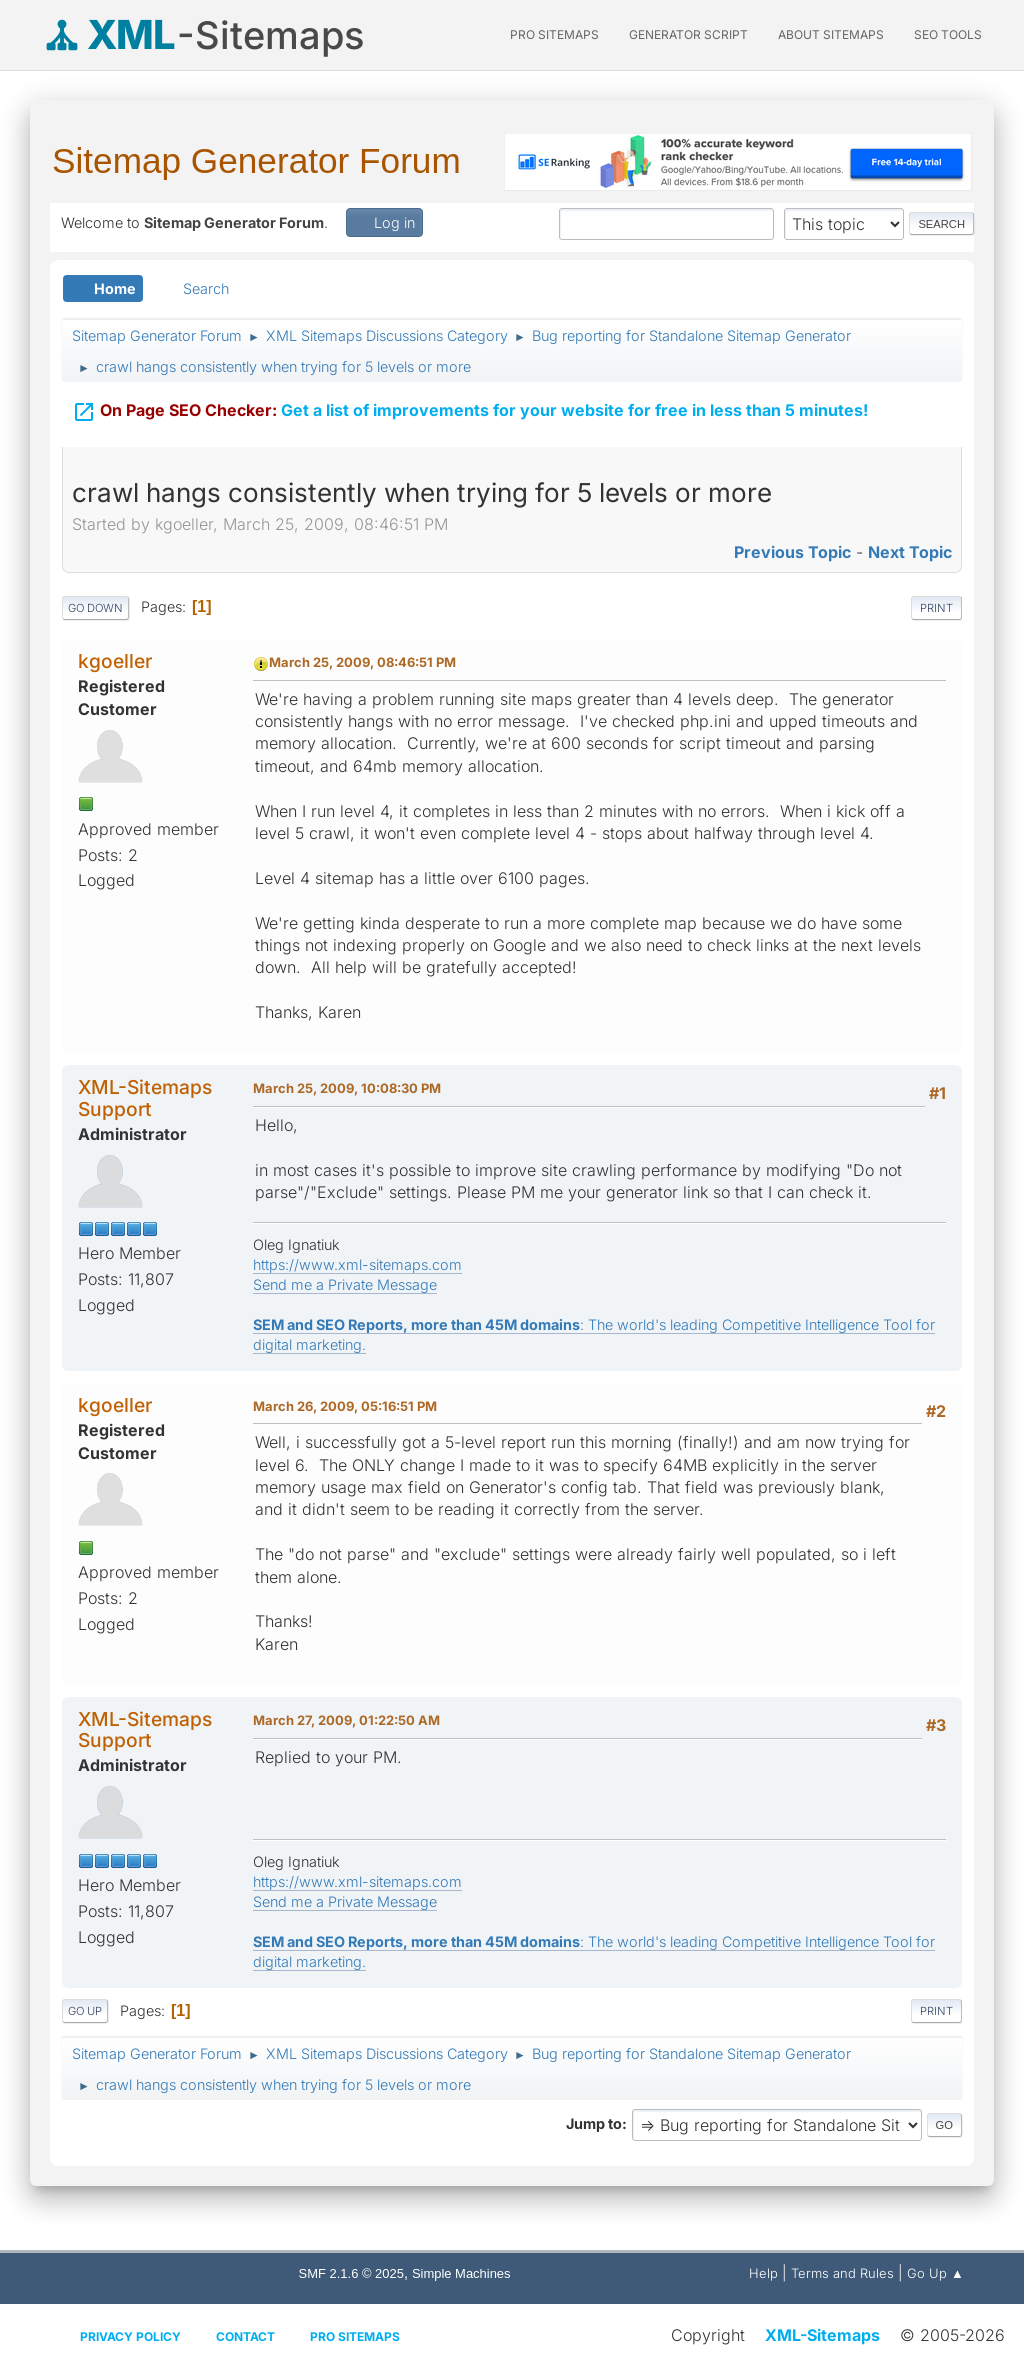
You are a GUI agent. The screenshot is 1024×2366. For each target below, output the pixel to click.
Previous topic (792, 552)
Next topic (910, 552)
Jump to (594, 2123)
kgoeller (115, 661)
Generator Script (688, 34)
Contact (245, 2336)
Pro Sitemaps (355, 2336)
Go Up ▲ (935, 2273)
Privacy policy (130, 2336)
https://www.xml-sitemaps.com (357, 1264)
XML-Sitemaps (822, 2335)
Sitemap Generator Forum (256, 160)
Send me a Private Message (345, 1284)
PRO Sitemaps (554, 34)
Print (936, 608)
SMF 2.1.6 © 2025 (351, 2273)
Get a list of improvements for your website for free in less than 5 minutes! (470, 397)
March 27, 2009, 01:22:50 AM (346, 1720)
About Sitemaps (831, 34)
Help (763, 2273)
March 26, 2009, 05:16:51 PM (345, 1406)
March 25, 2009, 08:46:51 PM (362, 662)
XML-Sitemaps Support (145, 1097)
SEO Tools (948, 34)
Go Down (95, 608)
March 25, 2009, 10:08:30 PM (347, 1088)
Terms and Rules (842, 2273)
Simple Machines (461, 2273)
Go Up (85, 2011)
